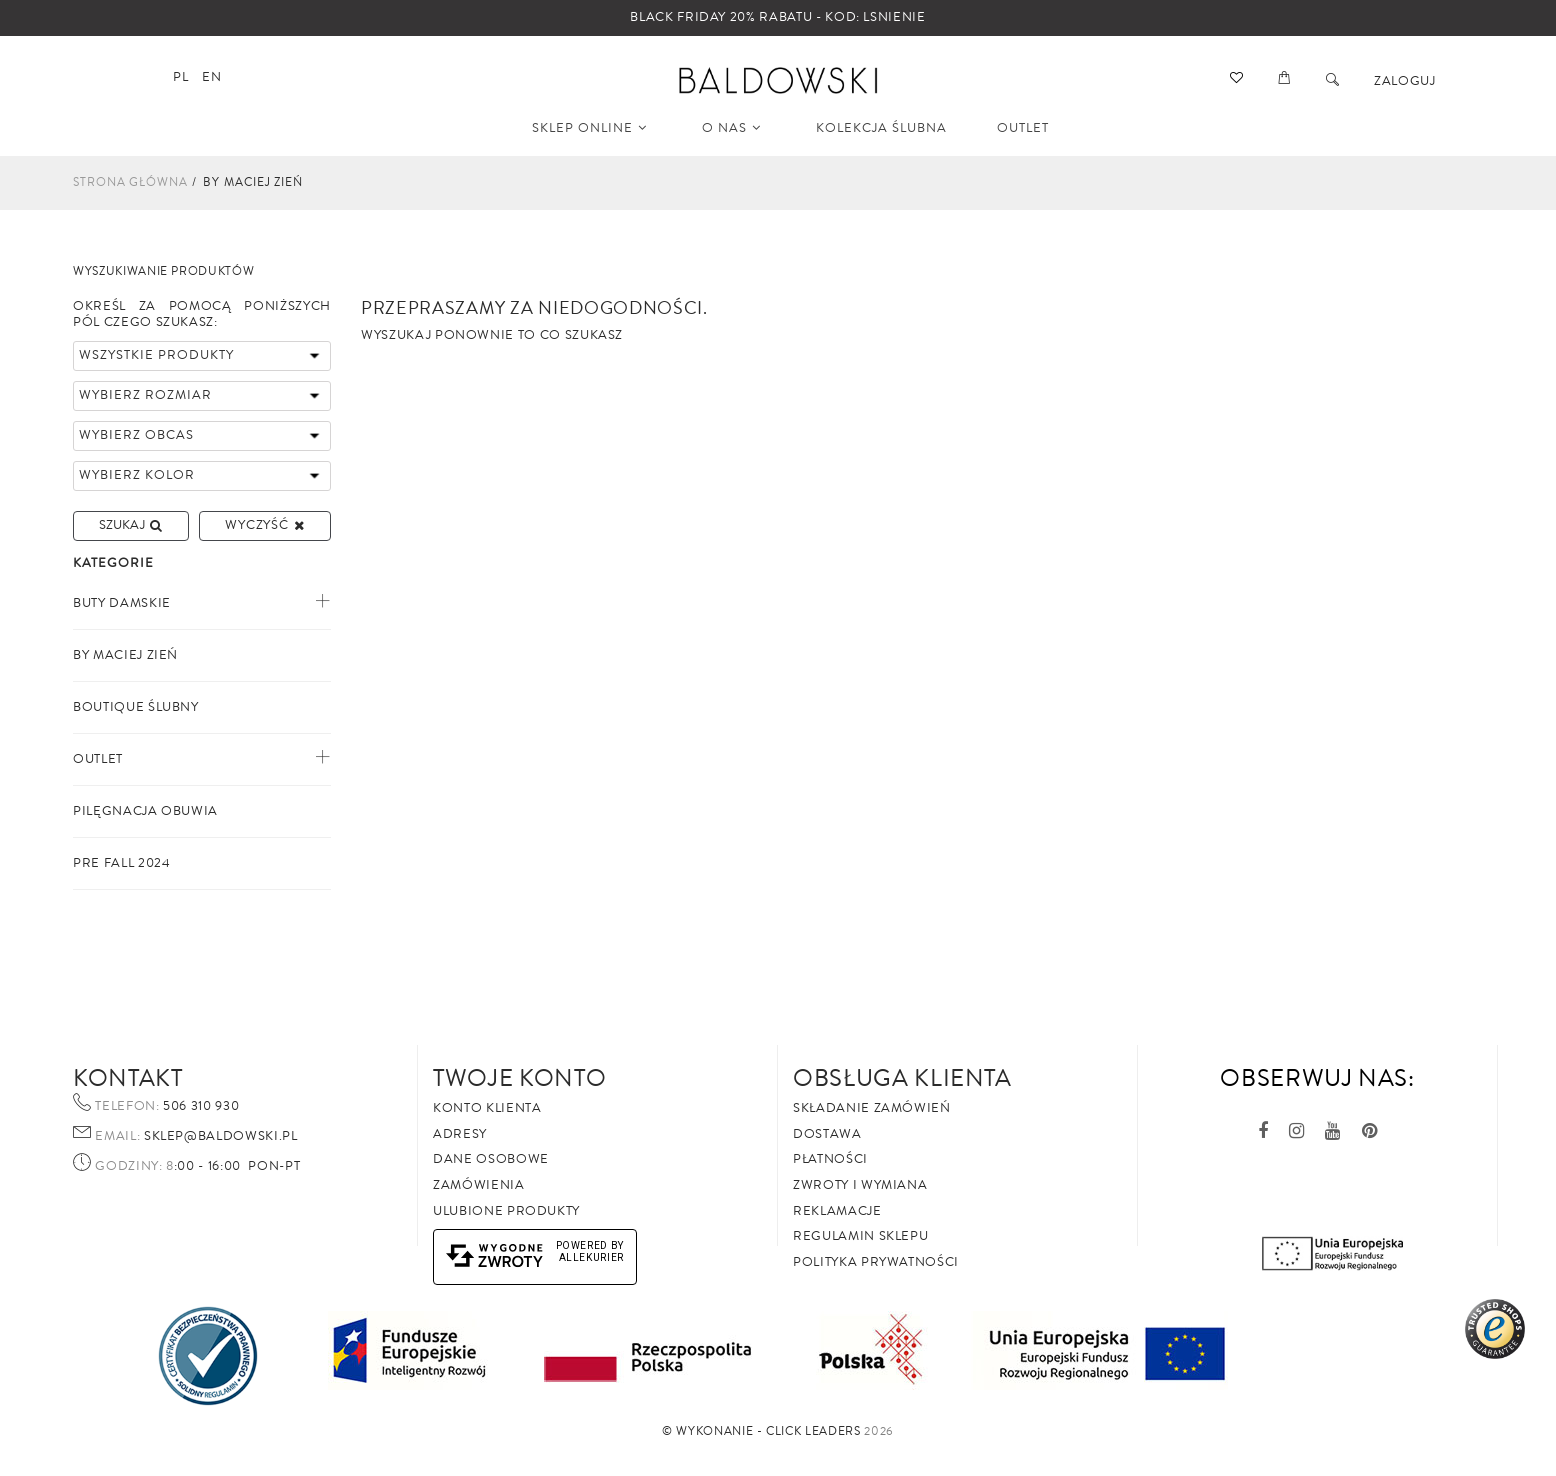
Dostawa (827, 1134)
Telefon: (127, 1107)
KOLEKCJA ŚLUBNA (881, 128)
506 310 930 (200, 1106)
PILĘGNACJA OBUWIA (145, 811)
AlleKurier (592, 1257)
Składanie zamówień (872, 1108)
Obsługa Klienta (902, 1078)
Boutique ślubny (136, 707)
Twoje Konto (519, 1078)
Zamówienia (479, 1185)
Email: (117, 1137)
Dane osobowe (491, 1159)
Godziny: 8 (134, 1167)
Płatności (830, 1159)
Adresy (460, 1134)
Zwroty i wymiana (860, 1185)
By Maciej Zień (125, 655)
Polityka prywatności (876, 1262)
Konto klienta (487, 1108)
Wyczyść (264, 525)
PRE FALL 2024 (121, 863)
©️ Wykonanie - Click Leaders (761, 1431)
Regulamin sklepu (860, 1236)
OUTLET (1023, 128)
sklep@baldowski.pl (218, 1136)
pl (180, 77)
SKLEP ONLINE (589, 128)
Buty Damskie (122, 603)
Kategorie (113, 564)
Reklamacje (837, 1211)
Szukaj (130, 525)
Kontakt (128, 1078)
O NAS (731, 128)
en (211, 77)
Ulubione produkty (506, 1211)
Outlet (98, 759)
